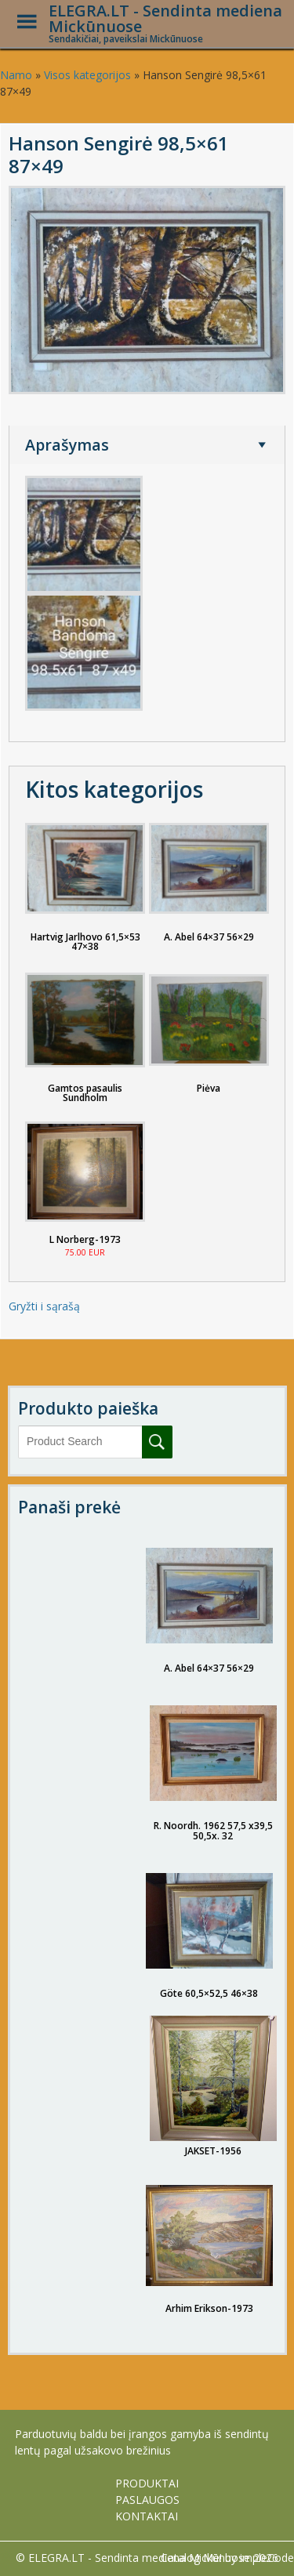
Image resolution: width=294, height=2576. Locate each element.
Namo (16, 74)
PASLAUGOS (147, 2499)
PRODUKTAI (147, 2483)
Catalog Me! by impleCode (227, 2557)
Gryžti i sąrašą (44, 1306)
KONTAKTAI (146, 2516)
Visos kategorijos (87, 74)
